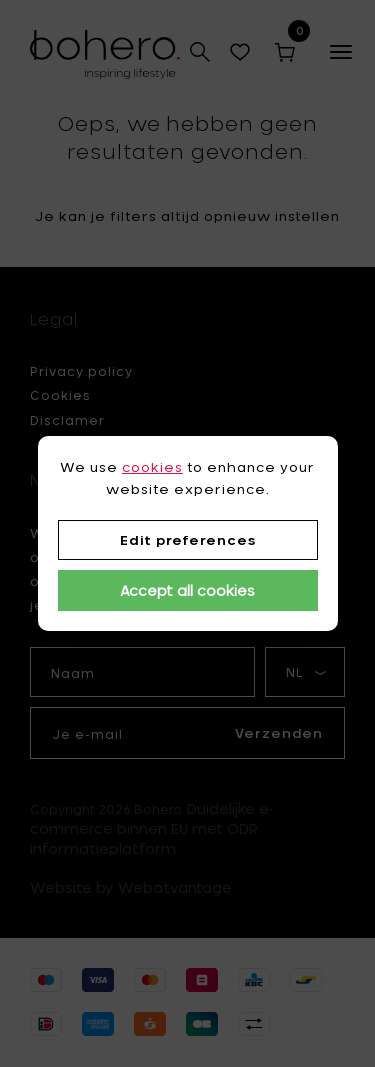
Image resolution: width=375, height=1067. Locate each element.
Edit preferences (188, 540)
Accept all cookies (187, 590)
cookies (152, 467)
